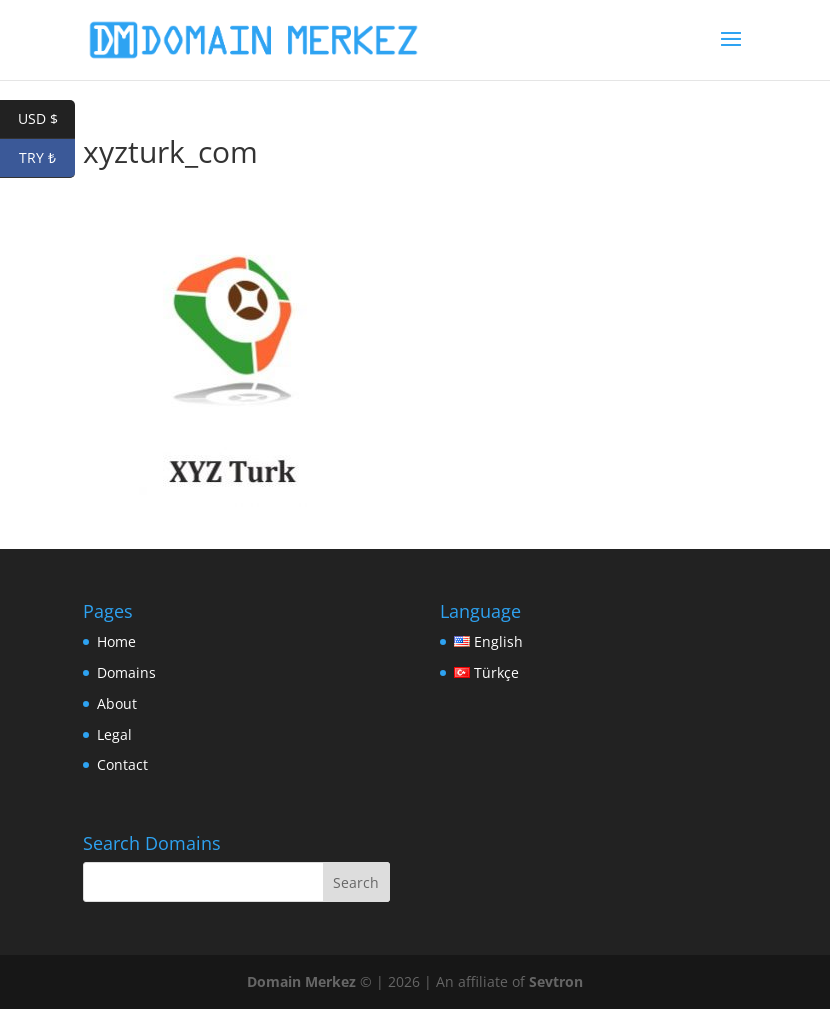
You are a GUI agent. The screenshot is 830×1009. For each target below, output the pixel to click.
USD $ (47, 119)
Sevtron (556, 981)
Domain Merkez (301, 981)
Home (116, 641)
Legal (114, 734)
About (117, 703)
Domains (126, 672)
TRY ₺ (47, 158)
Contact (122, 764)
